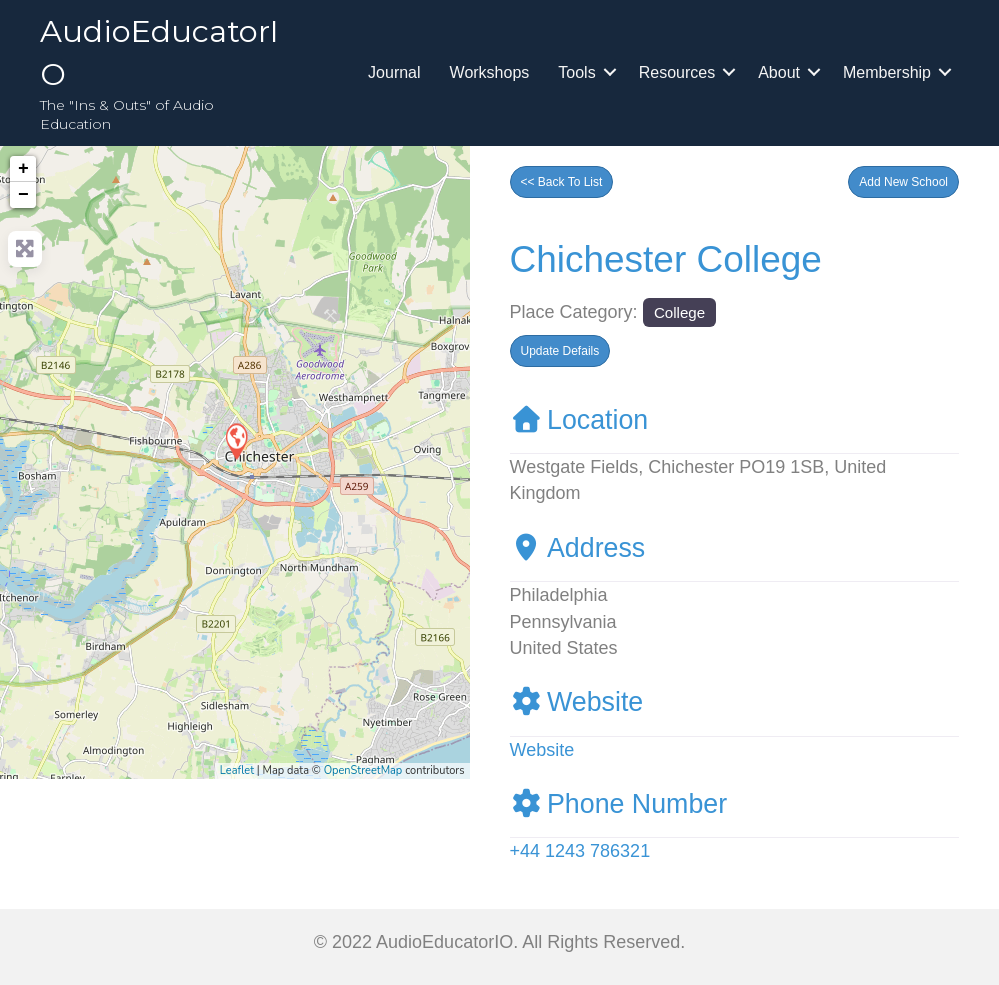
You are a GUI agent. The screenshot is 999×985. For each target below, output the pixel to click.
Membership (887, 72)
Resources (677, 72)
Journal (394, 72)
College (679, 312)
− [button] (23, 195)
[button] (903, 182)
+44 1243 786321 (580, 851)
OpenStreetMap (363, 770)
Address (578, 548)
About (779, 72)
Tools (576, 72)
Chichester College (666, 259)
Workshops (490, 72)
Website (577, 702)
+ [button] (23, 169)
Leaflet (237, 770)
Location (579, 420)
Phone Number (619, 804)
